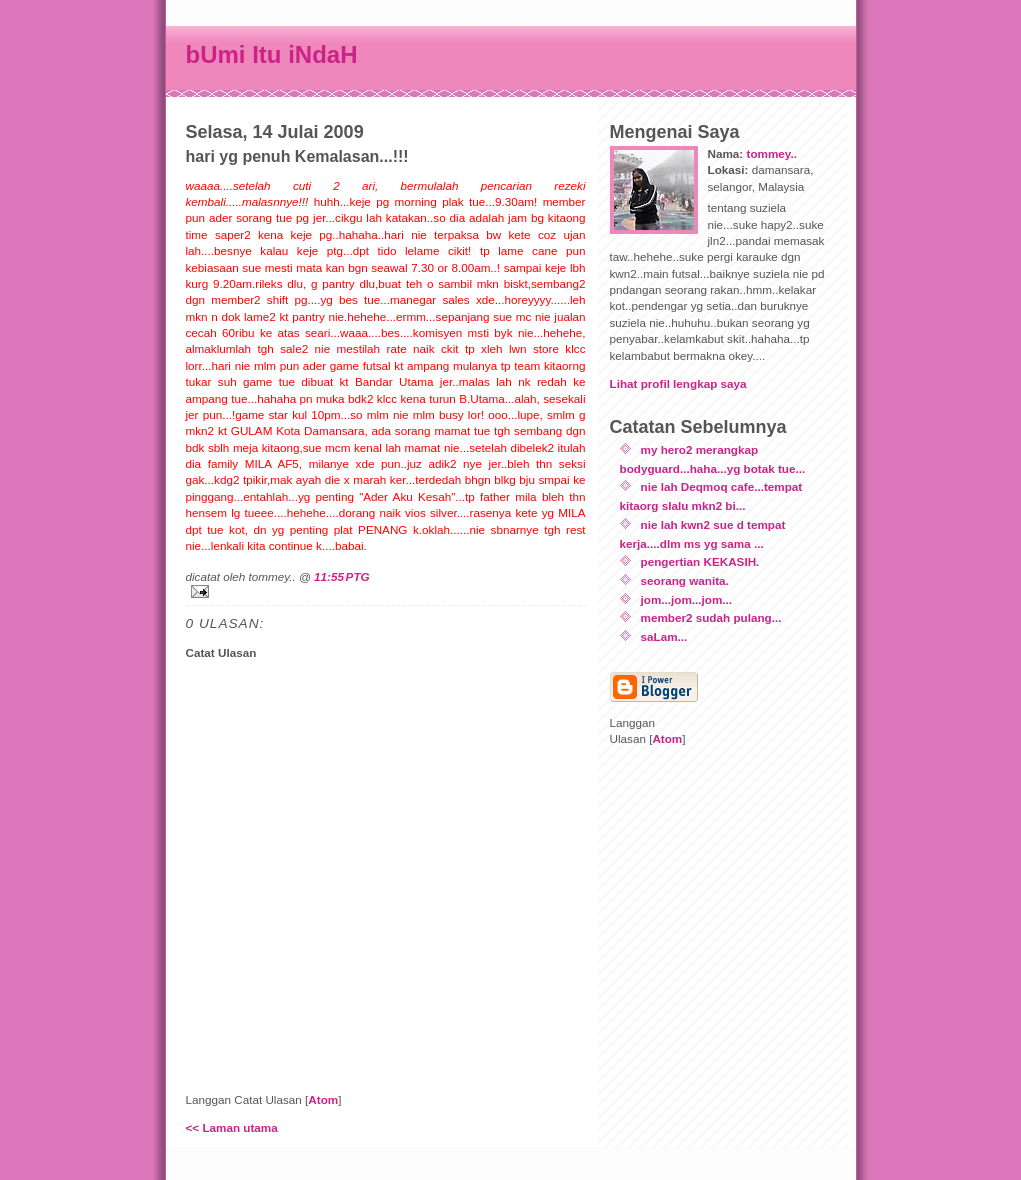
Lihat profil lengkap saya (678, 383)
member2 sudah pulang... (711, 617)
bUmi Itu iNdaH (272, 54)
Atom (323, 1099)
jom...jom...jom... (687, 599)
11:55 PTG (342, 576)
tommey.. (771, 153)
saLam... (664, 636)
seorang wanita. (685, 580)
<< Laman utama (232, 1127)
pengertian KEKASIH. (700, 561)
